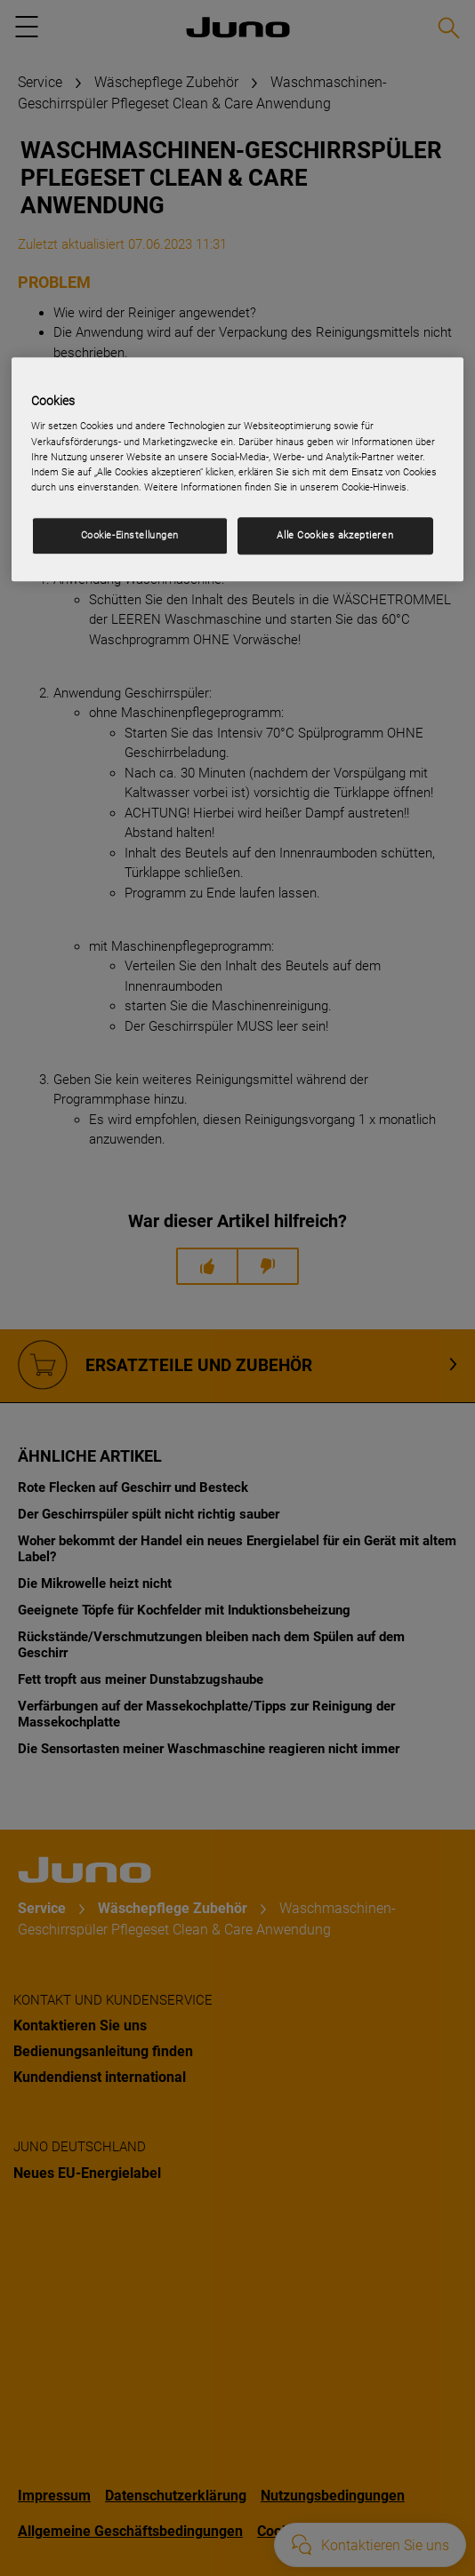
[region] (237, 469)
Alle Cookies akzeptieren (335, 535)
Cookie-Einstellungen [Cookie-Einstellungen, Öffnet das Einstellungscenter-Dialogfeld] (130, 535)
